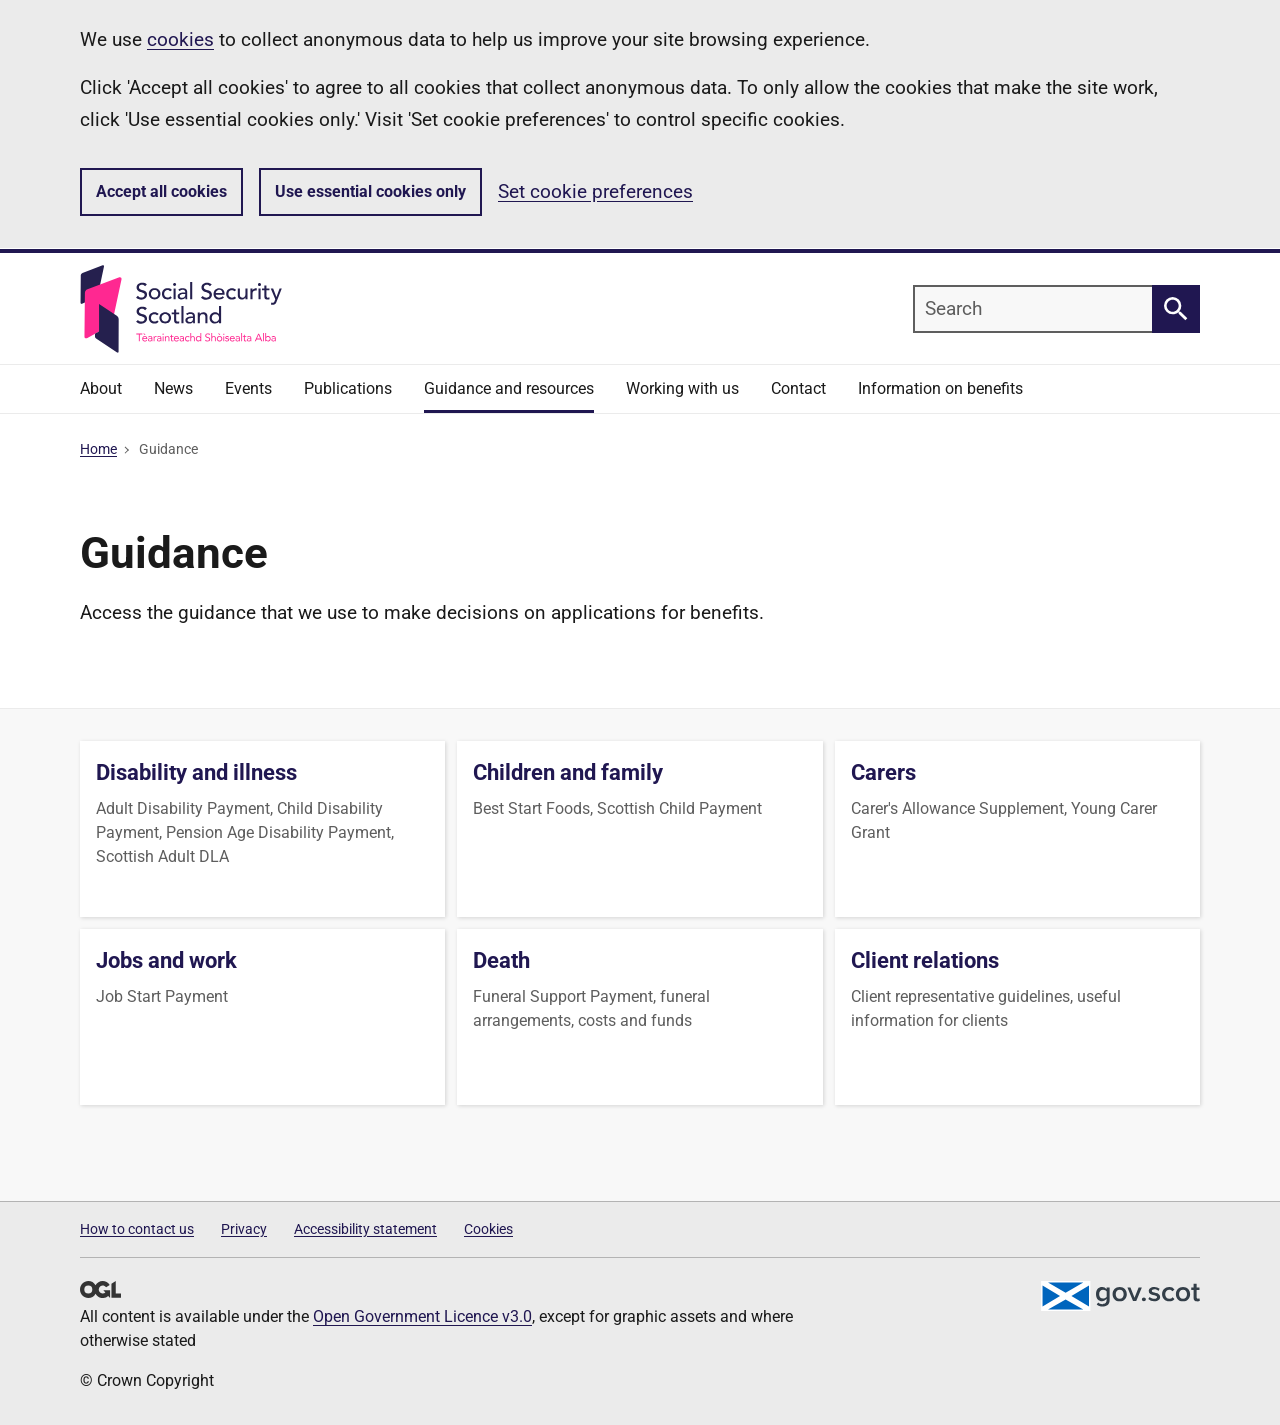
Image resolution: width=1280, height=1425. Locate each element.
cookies (180, 39)
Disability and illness (196, 772)
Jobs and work (166, 960)
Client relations (925, 960)
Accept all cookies (161, 191)
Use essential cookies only (370, 191)
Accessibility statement (365, 1229)
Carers (883, 772)
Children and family (568, 772)
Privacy (244, 1229)
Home (98, 449)
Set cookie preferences (595, 191)
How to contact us (137, 1229)
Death (501, 960)
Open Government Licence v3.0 (422, 1316)
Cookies (488, 1229)
